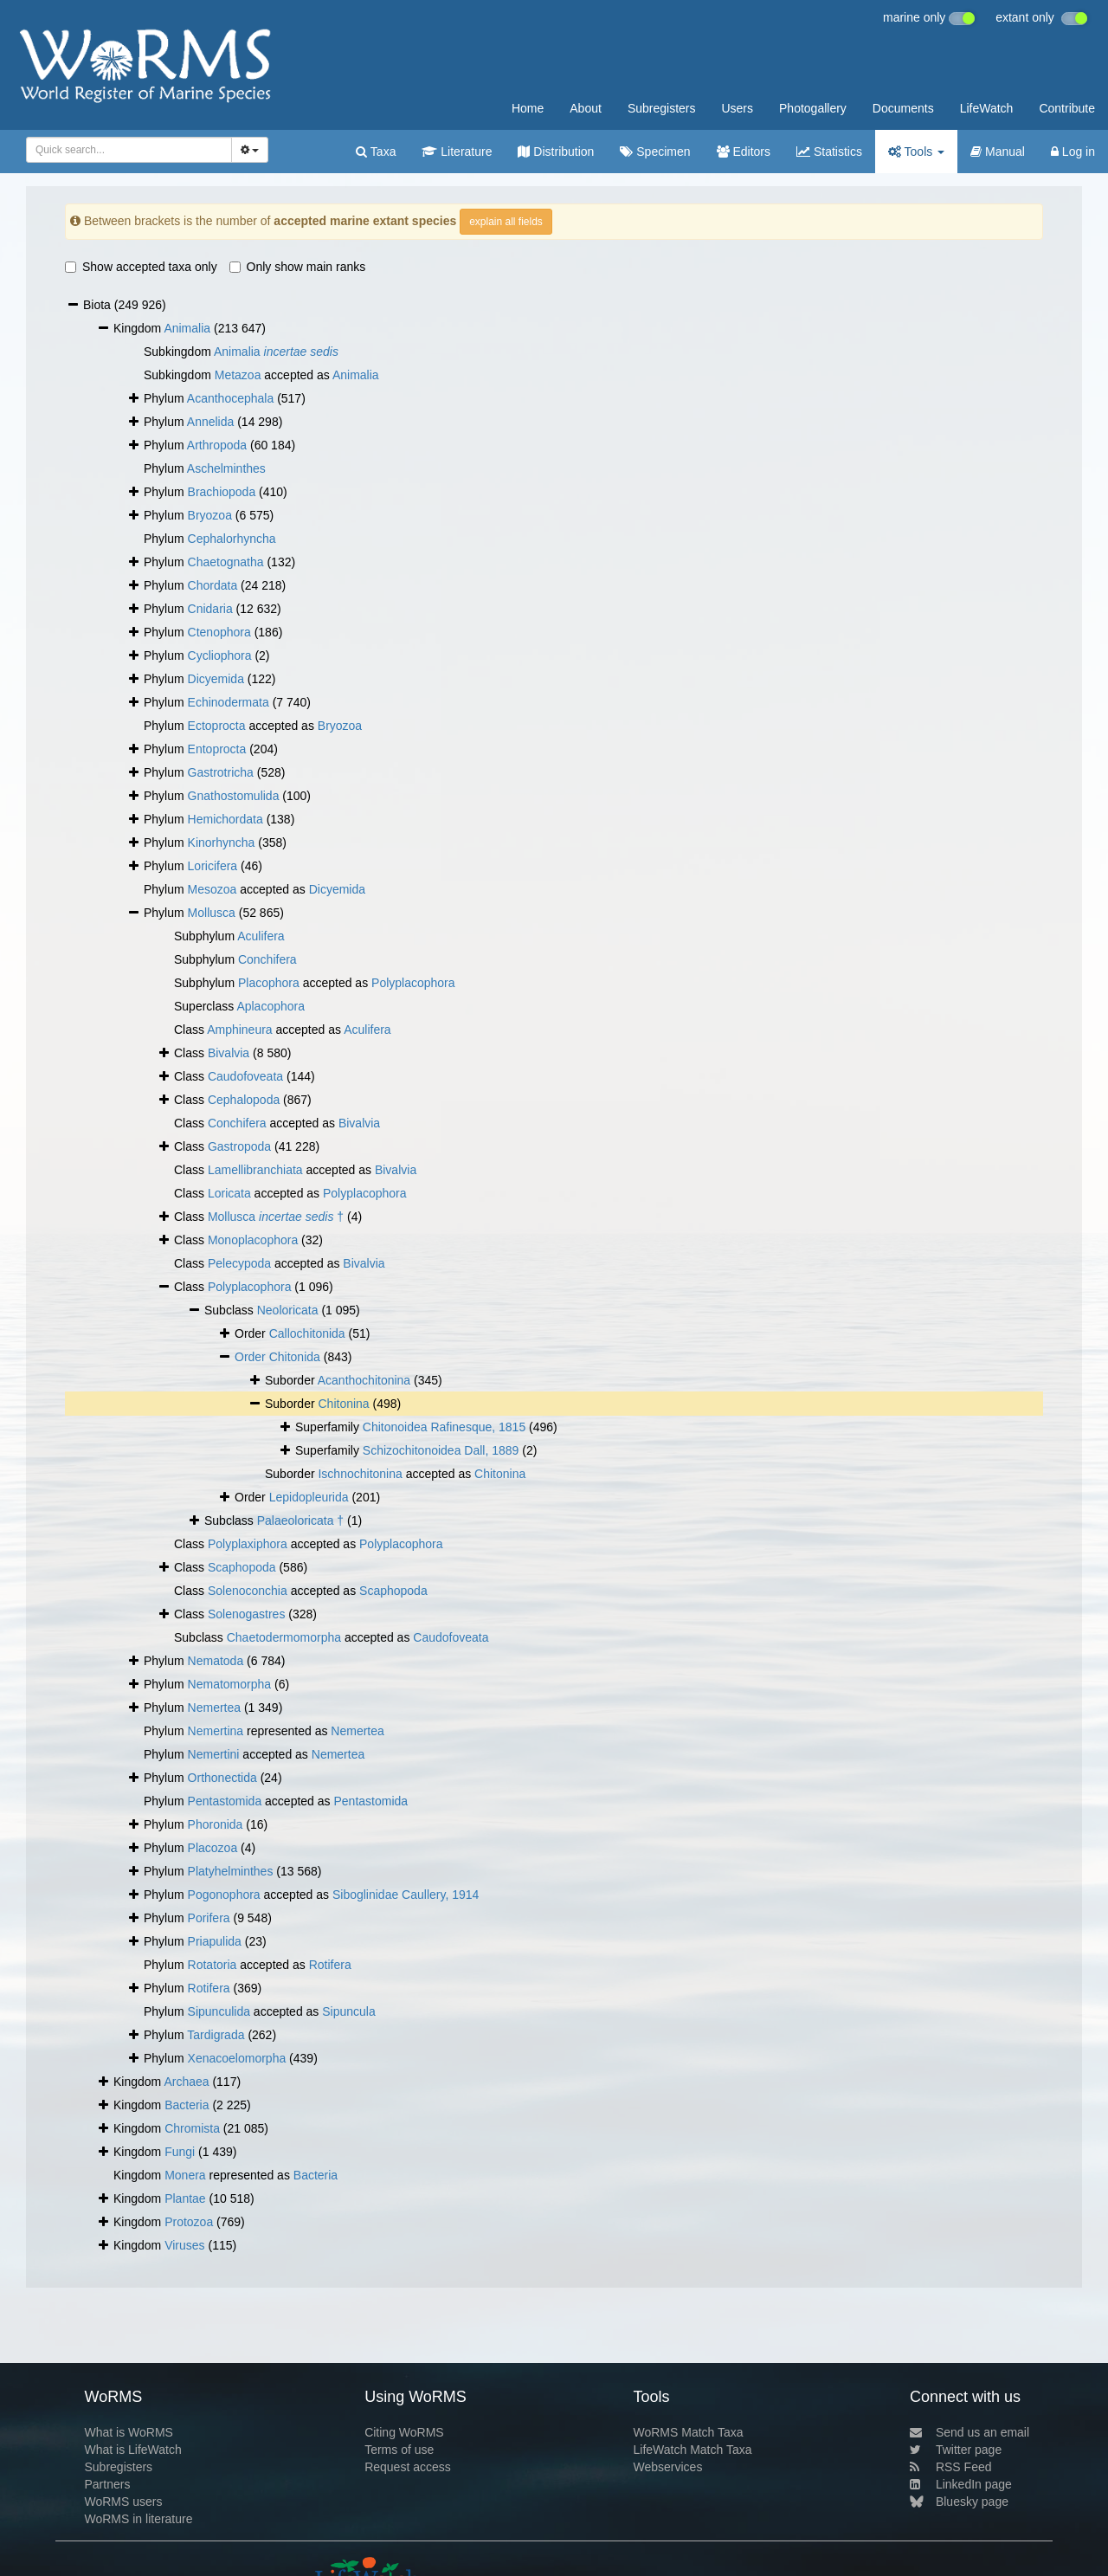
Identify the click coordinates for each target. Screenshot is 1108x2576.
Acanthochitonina (364, 1380)
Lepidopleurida (309, 1497)
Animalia (187, 328)
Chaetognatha (226, 562)
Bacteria (186, 2105)
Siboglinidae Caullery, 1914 (405, 1894)
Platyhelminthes (231, 1871)
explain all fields (506, 222)
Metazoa (238, 375)
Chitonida (294, 1357)
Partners (107, 2484)
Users (737, 108)
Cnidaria (210, 609)
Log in (1073, 151)
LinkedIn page (961, 2484)
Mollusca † (276, 1216)
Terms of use (399, 2450)
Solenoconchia (247, 1591)
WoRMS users (123, 2501)
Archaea (186, 2082)
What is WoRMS (128, 2432)
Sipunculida (219, 2011)
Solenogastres (247, 1614)
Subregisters (662, 108)
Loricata (229, 1193)
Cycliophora (220, 655)
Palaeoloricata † (300, 1520)
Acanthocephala (230, 398)
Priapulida (215, 1941)
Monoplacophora (253, 1240)
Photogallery (813, 108)
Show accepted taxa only (141, 267)
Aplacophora (270, 1006)
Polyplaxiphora (247, 1544)
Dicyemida (216, 679)
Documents (903, 108)
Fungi (179, 2152)
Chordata (213, 585)
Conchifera (267, 959)
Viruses (184, 2245)
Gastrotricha (221, 772)
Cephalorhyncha (232, 539)
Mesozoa (212, 889)
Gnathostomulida (234, 796)
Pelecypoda (239, 1263)
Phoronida (215, 1824)
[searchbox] (126, 150)
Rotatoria (212, 1965)
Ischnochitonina (360, 1474)
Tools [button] (916, 151)
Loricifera (213, 866)
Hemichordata (225, 819)
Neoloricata (288, 1310)
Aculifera (260, 936)
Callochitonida (307, 1333)
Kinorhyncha (221, 842)
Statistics (829, 151)
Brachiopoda (222, 492)
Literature (457, 151)
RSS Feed (951, 2467)
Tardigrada (215, 2035)
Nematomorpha (230, 1684)
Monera (184, 2175)
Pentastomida (225, 1801)
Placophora (269, 983)
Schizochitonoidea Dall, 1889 (441, 1450)
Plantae (184, 2198)
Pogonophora (224, 1894)
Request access (407, 2467)
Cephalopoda (244, 1100)
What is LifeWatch (132, 2450)
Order (252, 1357)
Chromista (192, 2128)
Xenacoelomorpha (237, 2058)
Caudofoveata (245, 1076)
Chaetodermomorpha (284, 1637)
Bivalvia (228, 1053)
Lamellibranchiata (255, 1170)
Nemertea (214, 1707)
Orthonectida (222, 1778)
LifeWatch (987, 108)
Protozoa (188, 2222)
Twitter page (956, 2450)
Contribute (1067, 108)
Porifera (209, 1918)
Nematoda (216, 1661)
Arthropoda (217, 445)
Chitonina (343, 1404)
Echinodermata (228, 702)
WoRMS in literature (138, 2519)
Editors (743, 151)
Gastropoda (239, 1146)
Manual (997, 151)
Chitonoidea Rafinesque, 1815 (444, 1427)
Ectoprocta (217, 726)
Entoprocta (217, 749)
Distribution (556, 151)
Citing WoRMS (404, 2432)
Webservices (668, 2467)
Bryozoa (210, 515)
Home (528, 108)
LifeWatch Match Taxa (693, 2450)
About (586, 108)
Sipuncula (349, 2011)
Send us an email (969, 2432)
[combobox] (129, 150)
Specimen (655, 151)
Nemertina (216, 1731)
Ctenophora (219, 632)
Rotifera (330, 1965)
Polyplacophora (413, 983)
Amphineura (240, 1029)
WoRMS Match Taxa (689, 2432)
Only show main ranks (297, 267)
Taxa (376, 151)
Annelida (211, 422)
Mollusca (211, 913)
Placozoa (213, 1848)
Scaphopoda (242, 1567)
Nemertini (214, 1754)
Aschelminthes (226, 468)
